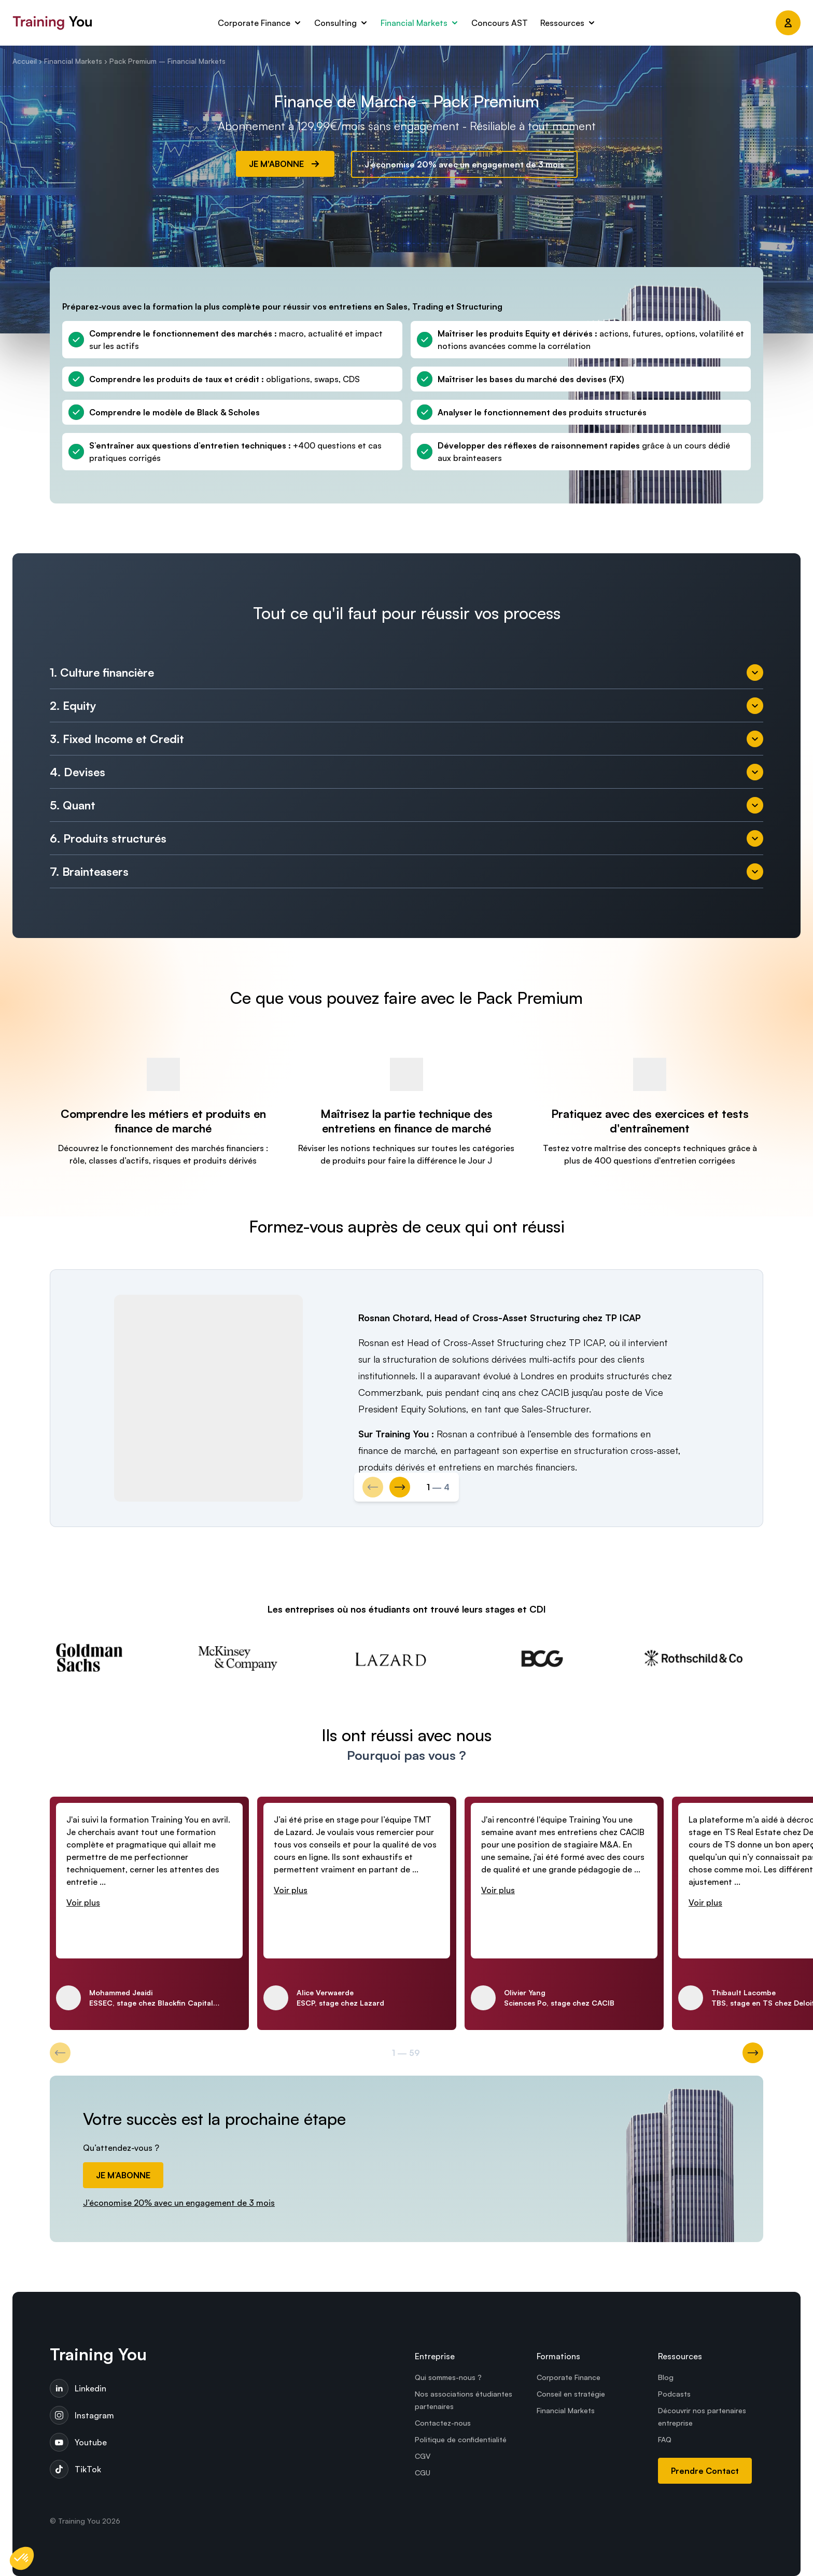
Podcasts (674, 2393)
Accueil (24, 61)
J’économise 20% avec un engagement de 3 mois (464, 164)
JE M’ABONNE (123, 2175)
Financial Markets (73, 61)
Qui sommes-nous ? (448, 2377)
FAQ (664, 2439)
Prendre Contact (705, 2471)
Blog (666, 2377)
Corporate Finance (568, 2377)
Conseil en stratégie (571, 2393)
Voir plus (83, 1902)
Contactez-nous (443, 2422)
